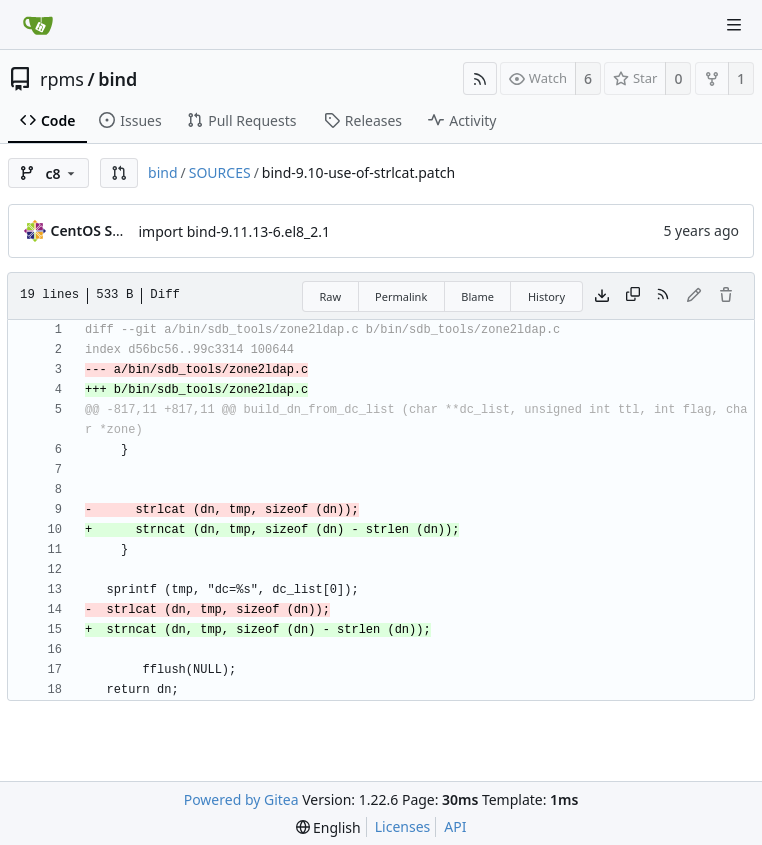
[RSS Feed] (480, 78)
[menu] (328, 827)
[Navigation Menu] (734, 25)
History (546, 296)
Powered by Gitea (241, 799)
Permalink (401, 296)
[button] (119, 173)
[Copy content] (633, 296)
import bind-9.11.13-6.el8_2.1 (235, 231)
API (455, 826)
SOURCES (220, 172)
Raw (330, 296)
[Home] (38, 25)
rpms (62, 79)
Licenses (403, 826)
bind (117, 79)
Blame (477, 296)
